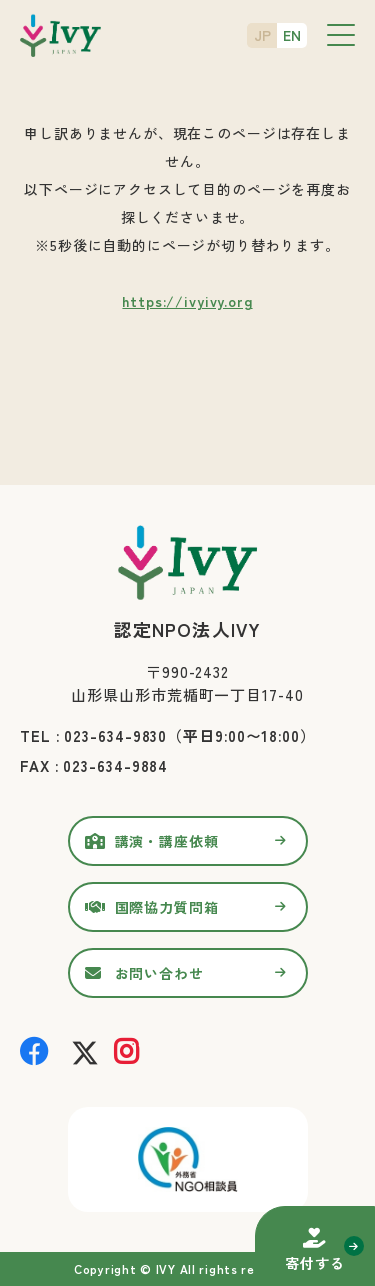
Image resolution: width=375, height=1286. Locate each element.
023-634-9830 (115, 735)
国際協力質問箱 (167, 907)
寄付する (314, 1263)
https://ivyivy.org (187, 301)
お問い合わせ (159, 973)
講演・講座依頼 (167, 841)
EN (292, 35)
